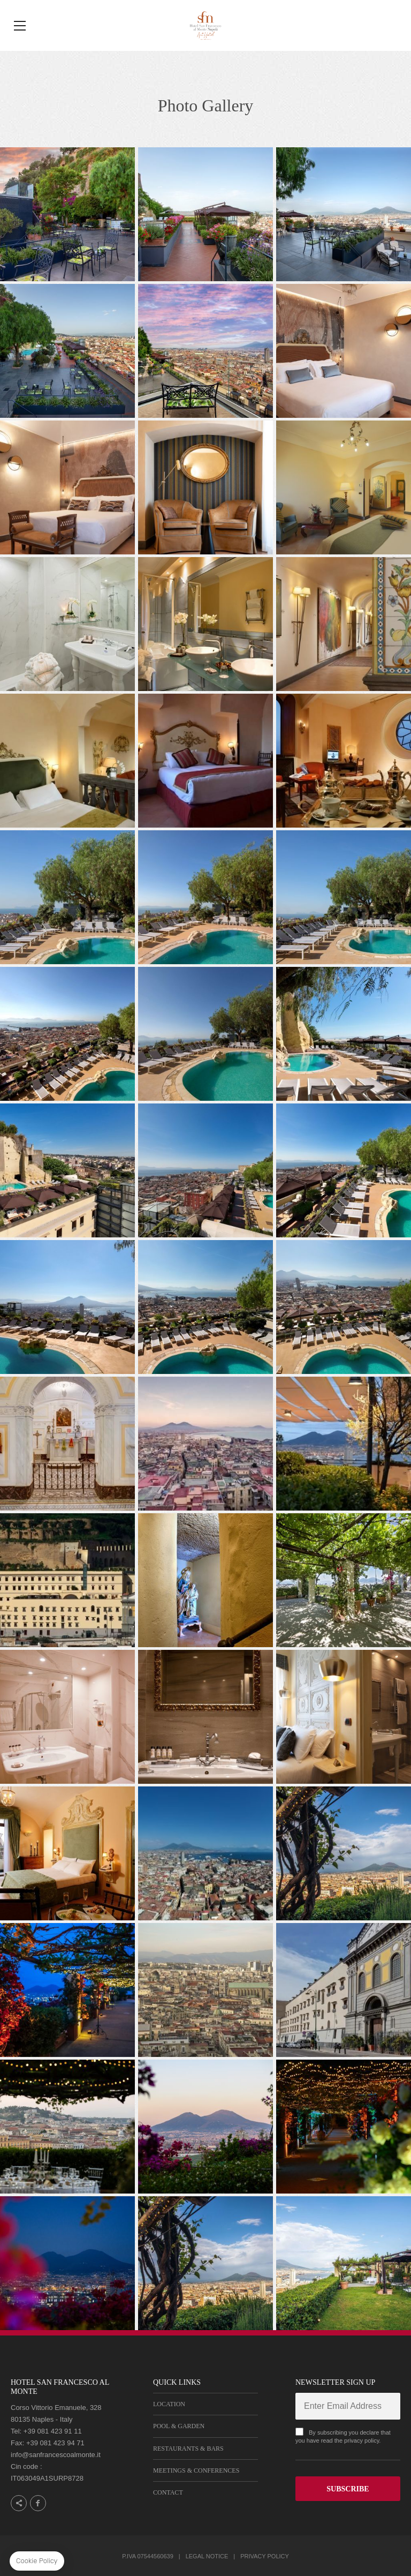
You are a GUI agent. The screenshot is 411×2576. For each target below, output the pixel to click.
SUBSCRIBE (347, 2489)
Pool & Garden (178, 2426)
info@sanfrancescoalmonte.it (56, 2455)
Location (169, 2404)
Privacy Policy (264, 2556)
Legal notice (207, 2556)
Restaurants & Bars (188, 2448)
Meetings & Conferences (196, 2470)
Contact (168, 2492)
